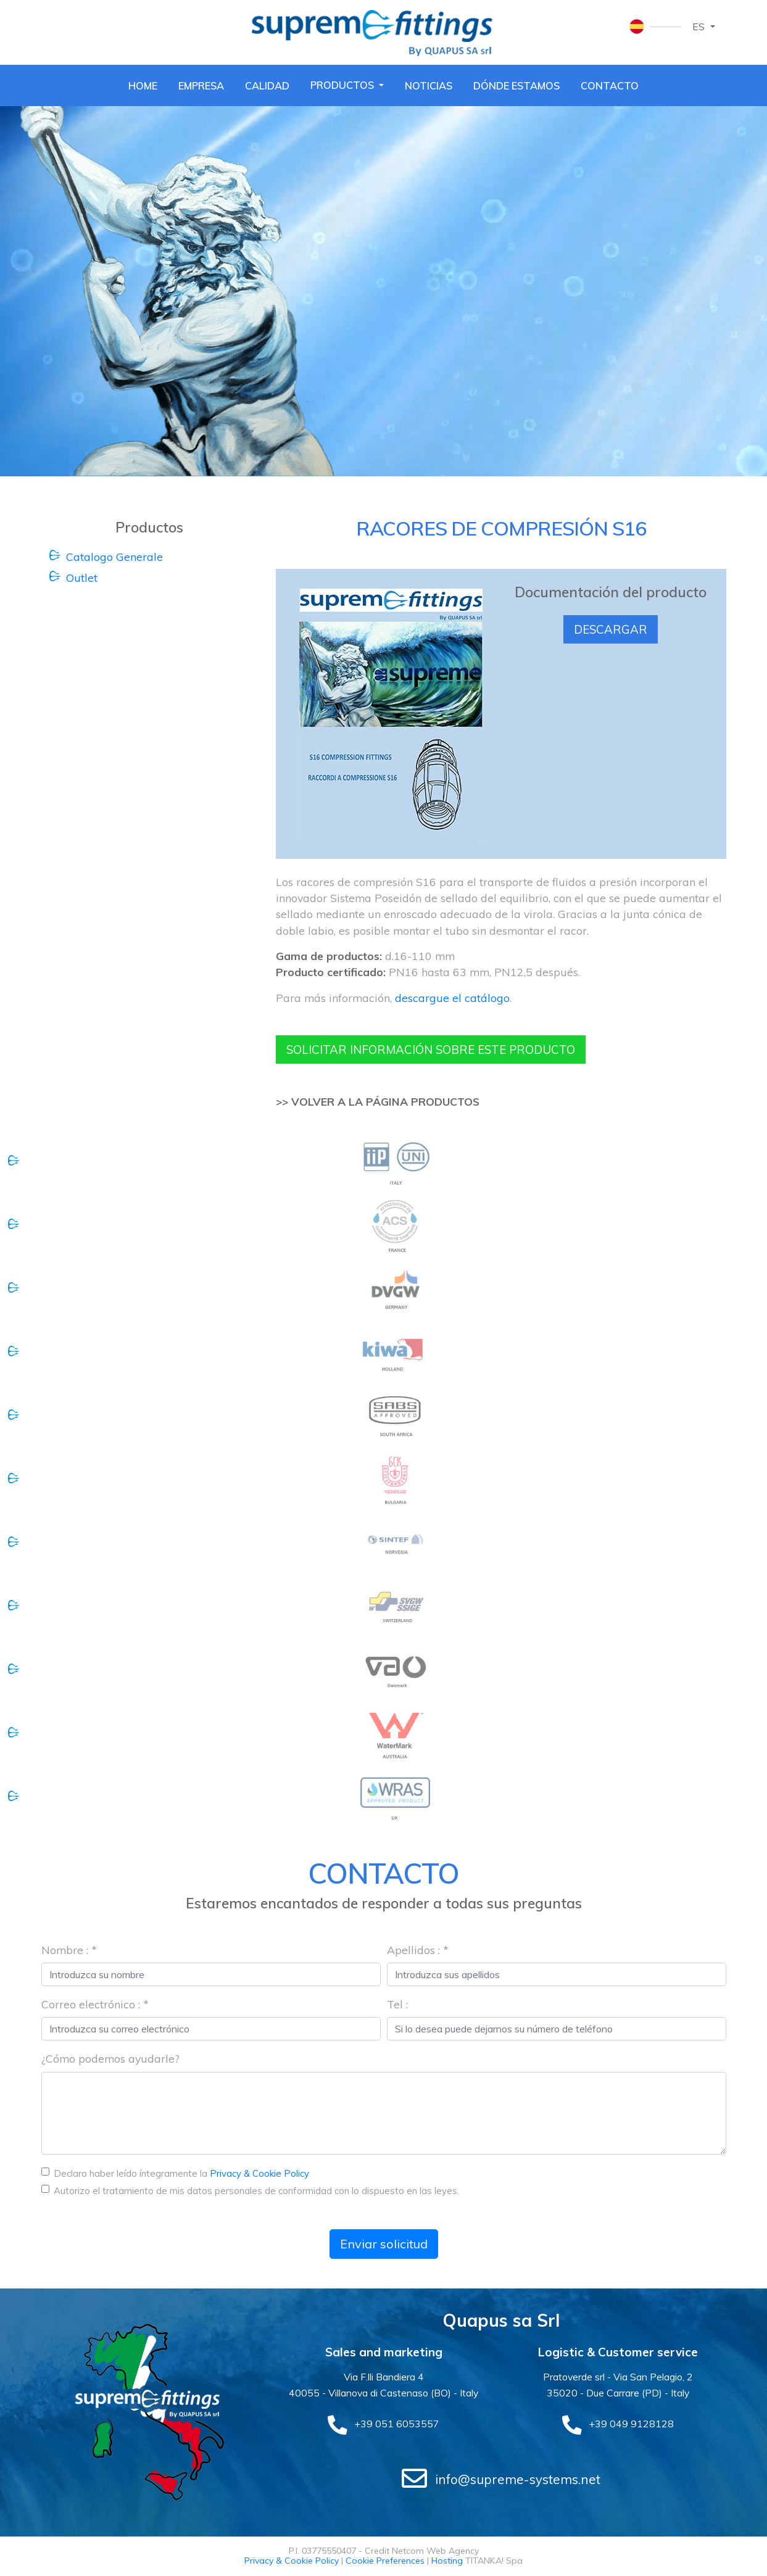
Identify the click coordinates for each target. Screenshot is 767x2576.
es (699, 27)
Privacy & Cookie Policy (259, 2174)
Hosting (447, 2561)
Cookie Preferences (385, 2561)
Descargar (610, 629)
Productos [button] (343, 84)
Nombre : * (69, 1950)
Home (140, 84)
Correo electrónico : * (95, 2004)
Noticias (430, 84)
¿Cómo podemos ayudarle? (110, 2059)
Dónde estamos (518, 84)
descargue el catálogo (452, 997)
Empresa (199, 84)
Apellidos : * (418, 1950)
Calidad (266, 84)
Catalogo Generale (114, 556)
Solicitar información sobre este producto (438, 1050)
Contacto (612, 84)
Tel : (397, 2004)
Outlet (81, 577)
